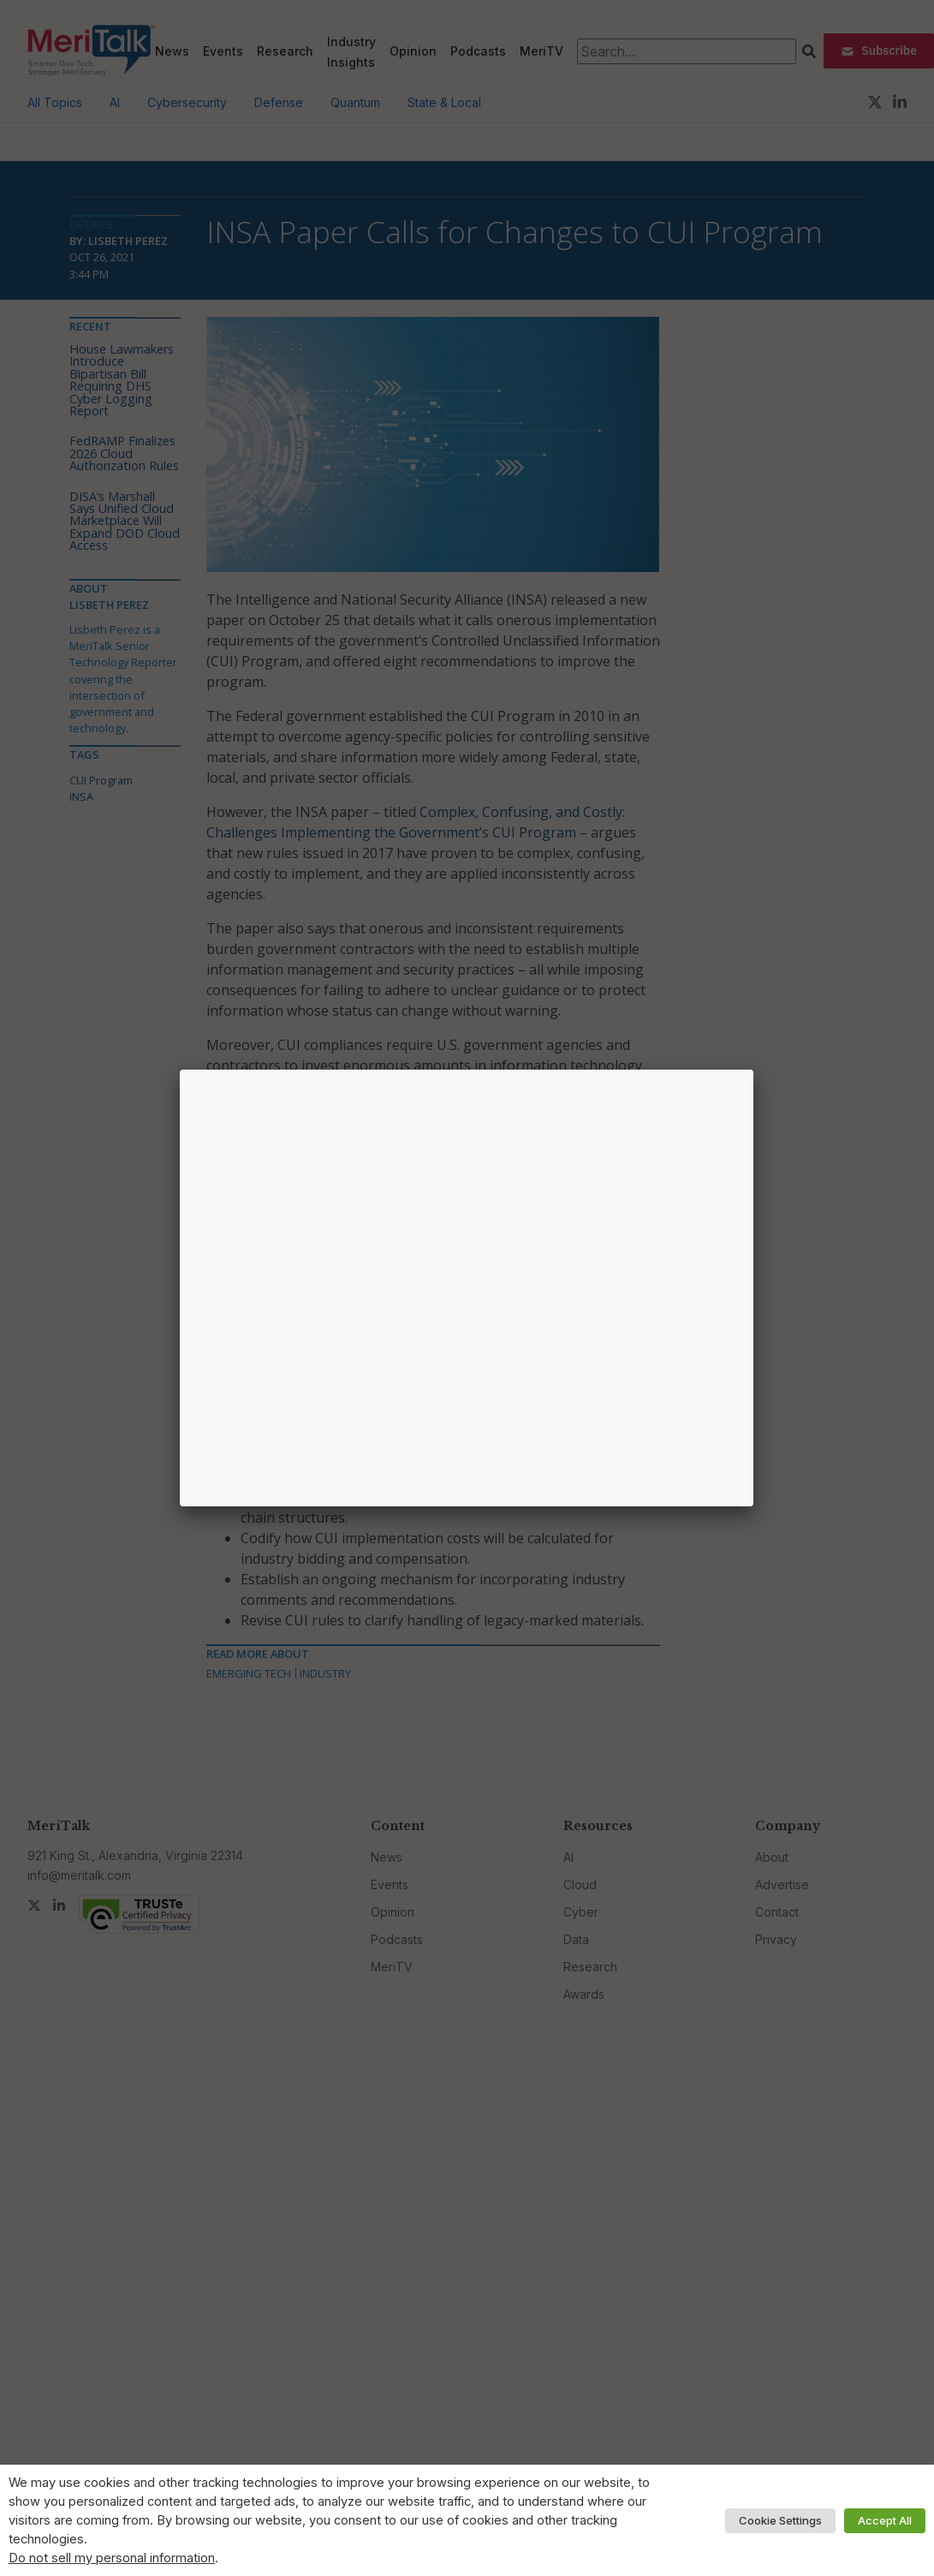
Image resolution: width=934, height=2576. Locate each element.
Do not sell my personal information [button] (112, 2558)
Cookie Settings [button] (780, 2520)
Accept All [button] (885, 2520)
